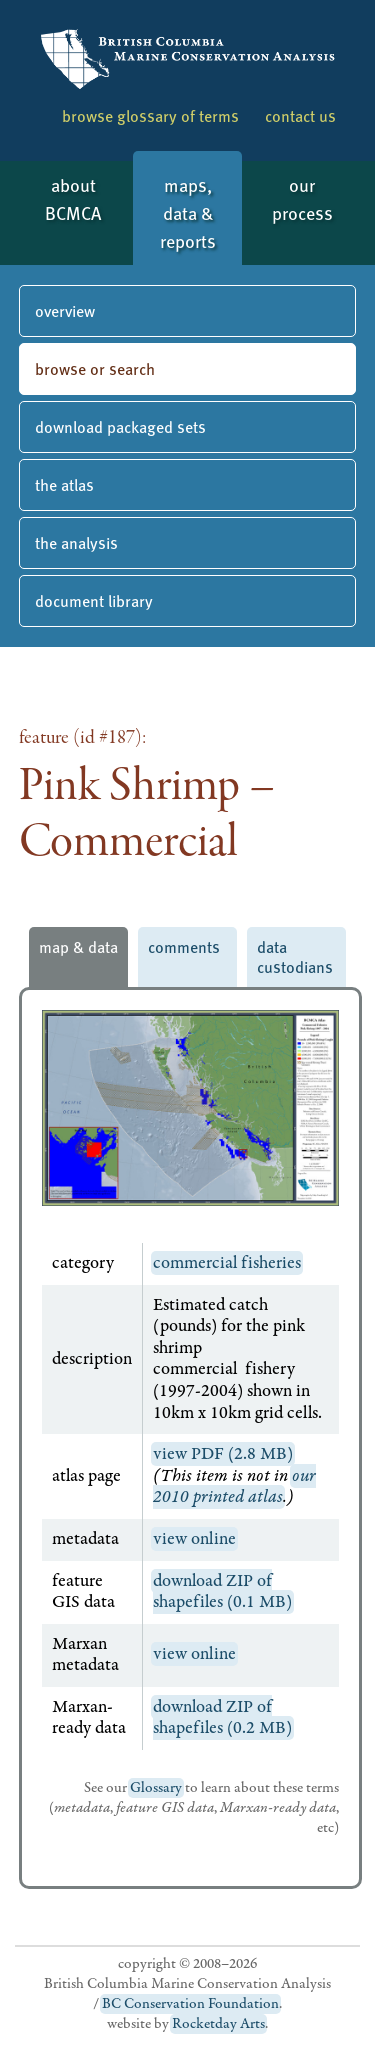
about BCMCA (73, 198)
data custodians (295, 956)
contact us (300, 115)
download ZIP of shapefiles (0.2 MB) (222, 1718)
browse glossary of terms (150, 115)
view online (194, 1539)
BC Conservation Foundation (190, 2004)
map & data (78, 946)
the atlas (64, 484)
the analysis (76, 542)
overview (65, 310)
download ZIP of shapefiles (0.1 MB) (222, 1592)
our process (302, 198)
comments (184, 946)
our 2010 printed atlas (234, 1487)
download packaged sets (120, 426)
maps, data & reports (188, 212)
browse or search (95, 368)
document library (94, 600)
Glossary (156, 1788)
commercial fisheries (227, 1263)
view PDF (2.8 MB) (223, 1454)
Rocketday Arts (218, 2024)
